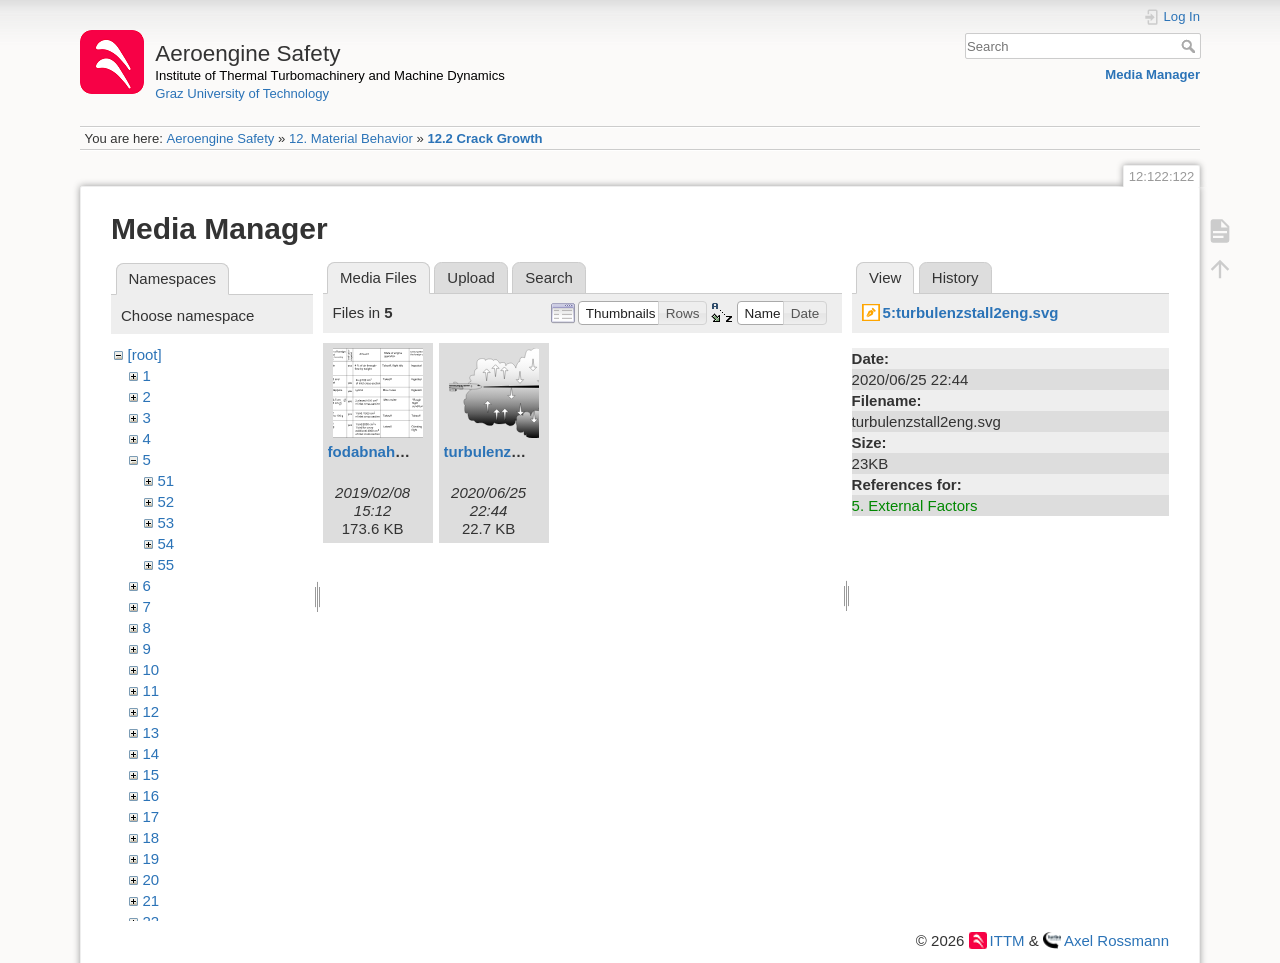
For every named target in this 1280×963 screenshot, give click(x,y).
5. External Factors (915, 505)
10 (151, 669)
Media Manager (1152, 74)
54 (166, 543)
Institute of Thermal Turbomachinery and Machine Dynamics (330, 75)
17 (151, 816)
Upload (471, 277)
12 (151, 711)
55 (166, 564)
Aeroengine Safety (220, 138)
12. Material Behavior (351, 138)
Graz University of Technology (242, 93)
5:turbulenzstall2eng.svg (971, 312)
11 (151, 690)
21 (151, 900)
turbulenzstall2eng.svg (525, 451)
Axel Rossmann (1116, 940)
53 (166, 522)
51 (166, 480)
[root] (145, 354)
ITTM (1007, 940)
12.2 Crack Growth (484, 138)
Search (1190, 46)
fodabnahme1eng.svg (405, 451)
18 (151, 837)
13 (151, 732)
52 (166, 501)
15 (151, 774)
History (955, 277)
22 (151, 921)
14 (151, 753)
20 (151, 879)
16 (151, 795)
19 (151, 858)
